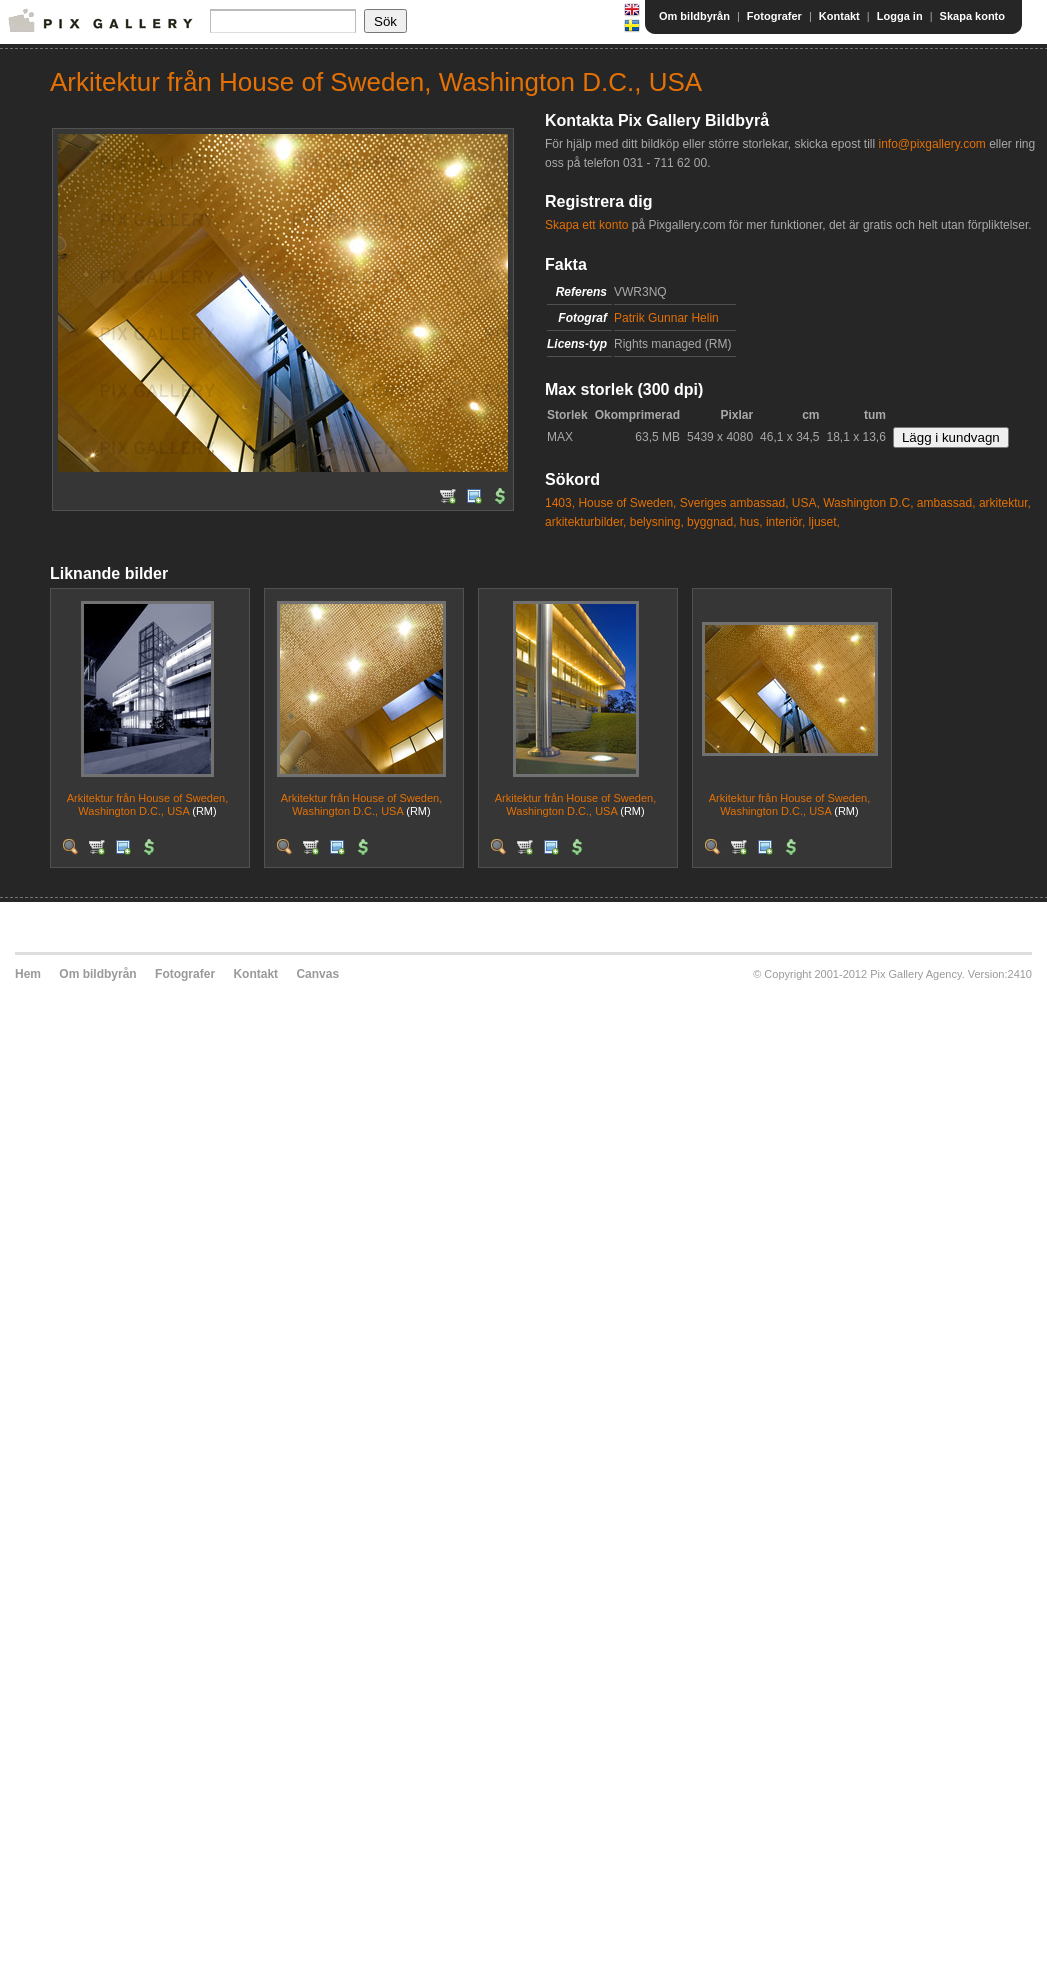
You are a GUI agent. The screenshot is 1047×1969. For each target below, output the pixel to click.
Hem (28, 974)
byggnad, (711, 522)
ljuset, (824, 522)
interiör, (785, 522)
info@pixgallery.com (931, 144)
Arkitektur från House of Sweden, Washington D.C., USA (147, 804)
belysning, (657, 522)
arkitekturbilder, (585, 522)
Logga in (900, 16)
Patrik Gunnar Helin (666, 318)
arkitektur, (1005, 503)
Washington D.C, (868, 503)
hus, (751, 522)
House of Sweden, (627, 503)
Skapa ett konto (586, 225)
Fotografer (774, 16)
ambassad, (946, 503)
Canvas (317, 974)
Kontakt (839, 16)
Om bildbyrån (694, 16)
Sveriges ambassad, (734, 503)
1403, (560, 503)
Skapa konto (972, 16)
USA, (806, 503)
